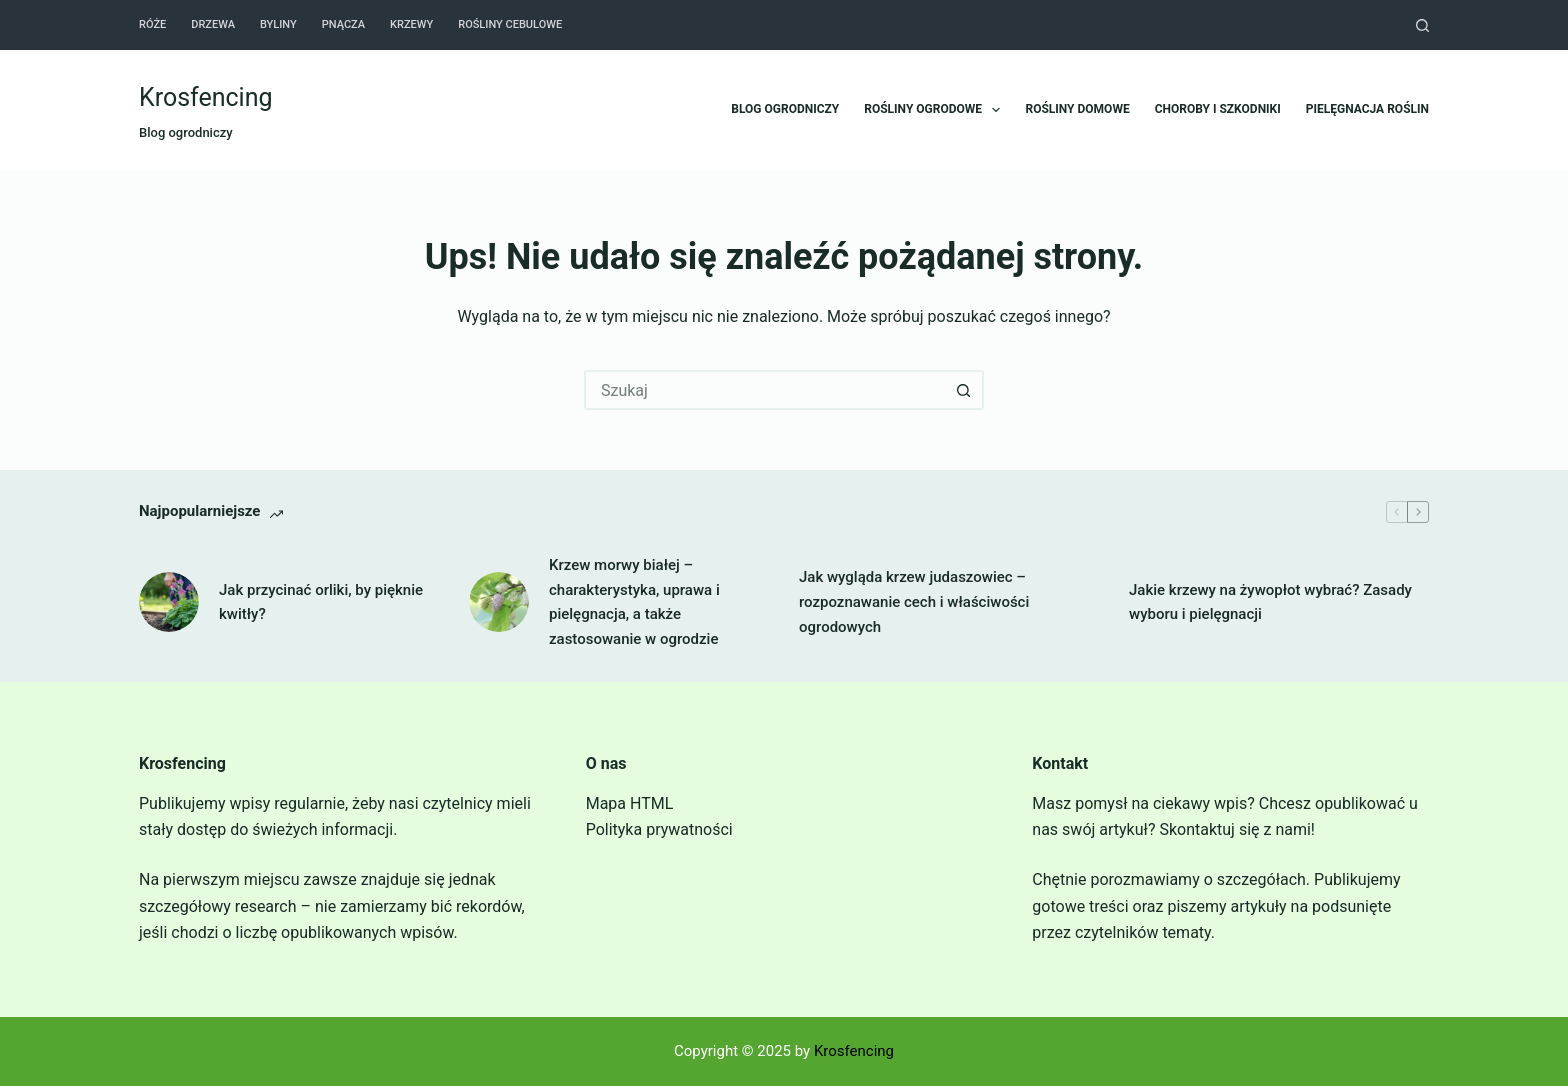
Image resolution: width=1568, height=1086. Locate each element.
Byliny (278, 24)
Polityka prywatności (659, 829)
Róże (152, 24)
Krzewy (411, 24)
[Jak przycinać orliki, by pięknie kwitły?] (169, 602)
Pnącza (343, 24)
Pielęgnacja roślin (1367, 109)
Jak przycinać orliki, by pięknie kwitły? (321, 602)
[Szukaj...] (764, 390)
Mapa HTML (630, 803)
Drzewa (213, 24)
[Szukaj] (1422, 25)
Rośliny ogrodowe (936, 110)
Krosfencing (206, 97)
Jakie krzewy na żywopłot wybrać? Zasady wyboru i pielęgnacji (1270, 602)
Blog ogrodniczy (785, 109)
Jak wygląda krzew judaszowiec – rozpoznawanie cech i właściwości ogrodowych (914, 602)
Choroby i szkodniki (1218, 109)
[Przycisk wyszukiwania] (964, 390)
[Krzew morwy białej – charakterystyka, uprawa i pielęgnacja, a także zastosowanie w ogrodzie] (499, 602)
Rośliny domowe (1077, 109)
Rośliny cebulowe (510, 24)
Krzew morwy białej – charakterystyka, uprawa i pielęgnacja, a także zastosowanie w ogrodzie (634, 602)
